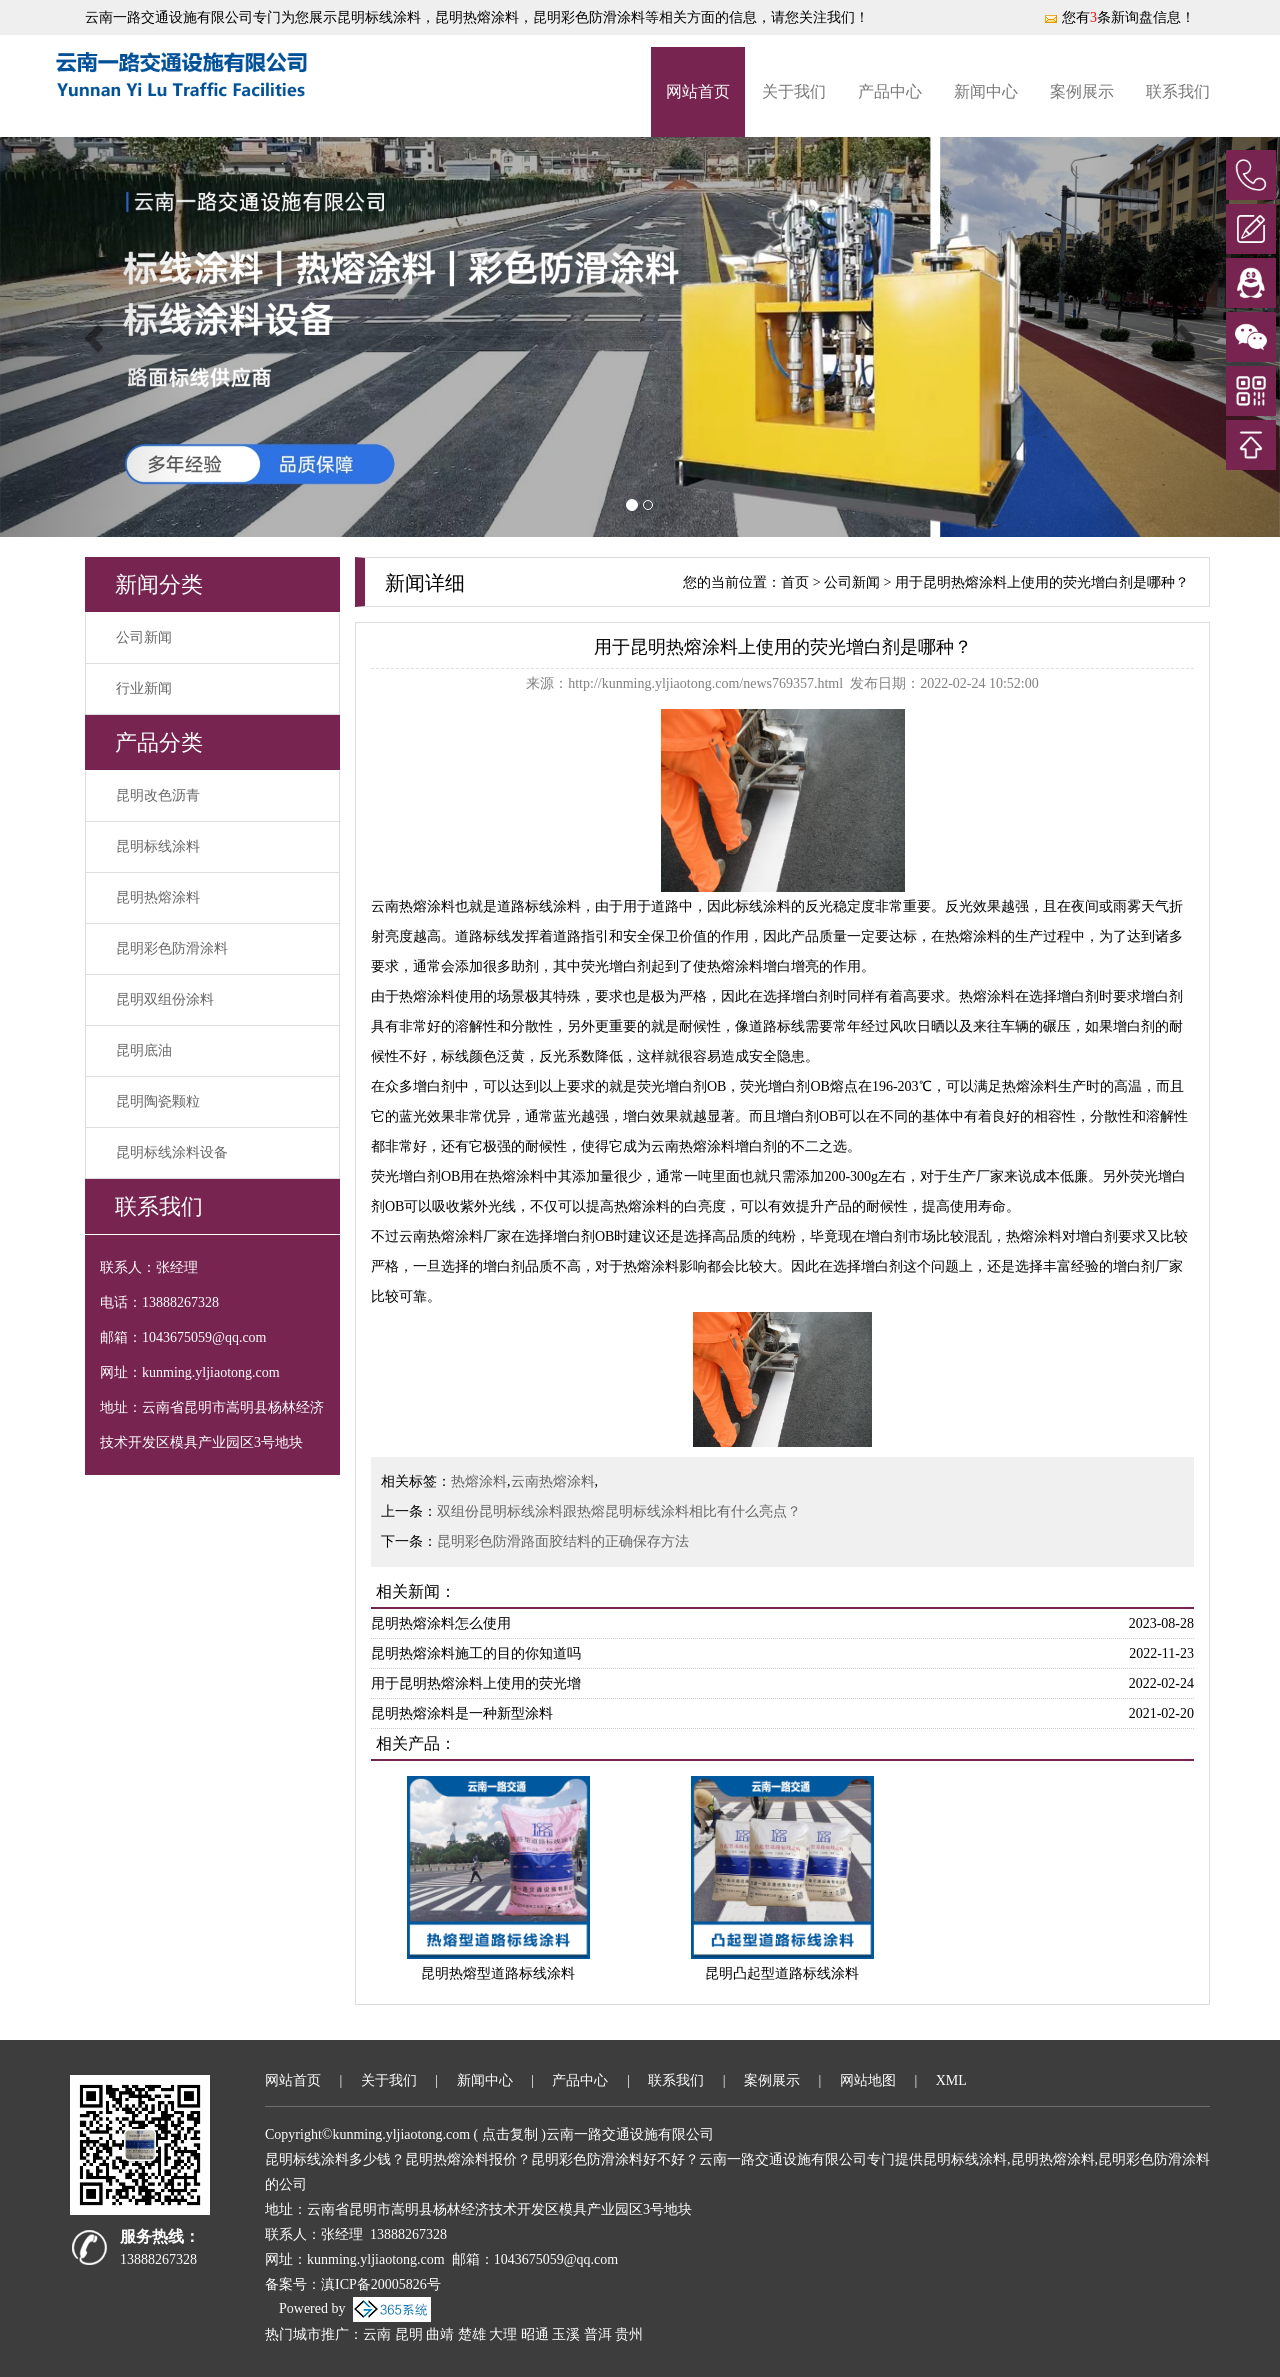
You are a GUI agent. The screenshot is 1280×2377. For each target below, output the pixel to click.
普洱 (598, 2334)
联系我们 (1178, 91)
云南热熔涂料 (553, 1481)
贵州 (629, 2334)
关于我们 (794, 91)
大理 (503, 2334)
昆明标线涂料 (379, 17)
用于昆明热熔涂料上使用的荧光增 (476, 1683)
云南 (377, 2334)
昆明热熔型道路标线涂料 (498, 1973)
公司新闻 (144, 637)
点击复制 (510, 2134)
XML (951, 2080)
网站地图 (868, 2080)
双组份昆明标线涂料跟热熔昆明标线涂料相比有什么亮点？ (619, 1511)
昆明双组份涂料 (165, 999)
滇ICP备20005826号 (381, 2284)
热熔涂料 (479, 1481)
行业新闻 (144, 688)
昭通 (535, 2334)
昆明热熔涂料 (158, 897)
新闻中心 (986, 91)
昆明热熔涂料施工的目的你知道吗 (476, 1653)
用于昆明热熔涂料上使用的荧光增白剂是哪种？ (1042, 582)
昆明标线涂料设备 (172, 1152)
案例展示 (1082, 91)
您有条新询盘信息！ (1119, 17)
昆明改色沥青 (158, 795)
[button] (96, 337)
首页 (795, 582)
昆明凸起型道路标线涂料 (782, 1973)
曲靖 (440, 2334)
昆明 (409, 2334)
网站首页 (698, 91)
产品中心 (890, 91)
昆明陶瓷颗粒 (158, 1101)
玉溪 (566, 2334)
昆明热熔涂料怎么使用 (441, 1623)
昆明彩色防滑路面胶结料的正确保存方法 (563, 1541)
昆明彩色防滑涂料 (172, 948)
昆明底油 (144, 1050)
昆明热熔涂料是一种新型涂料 (462, 1713)
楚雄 (472, 2334)
